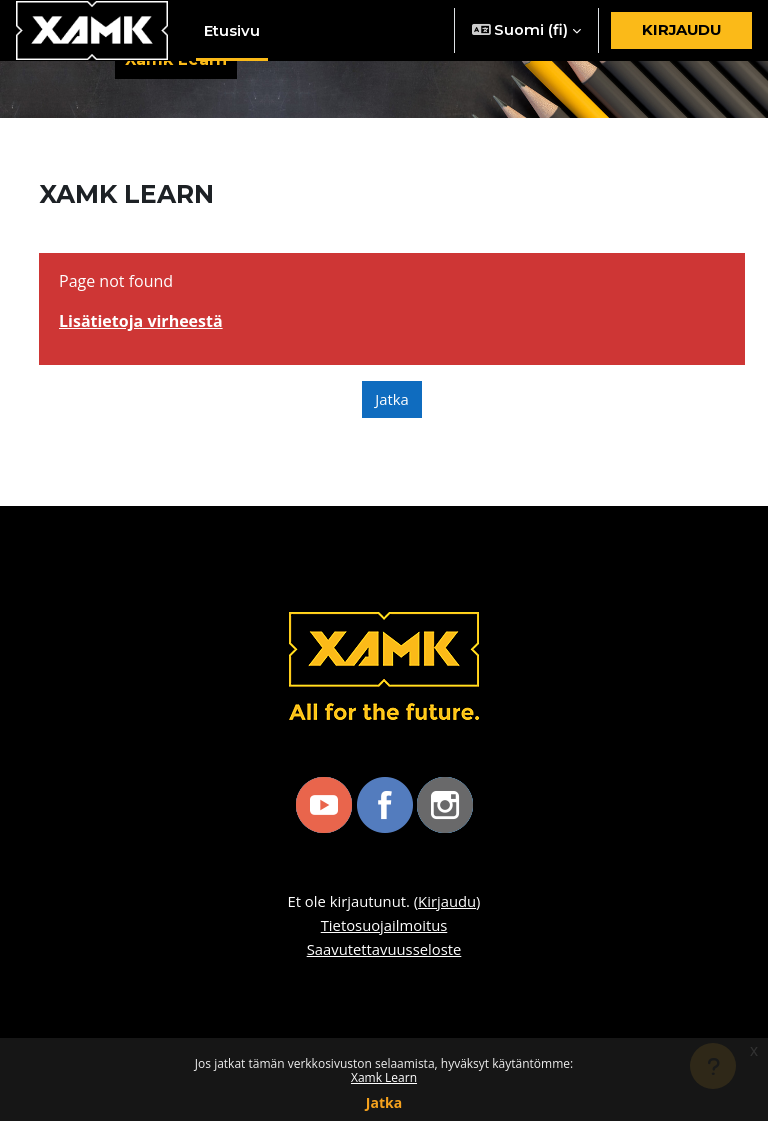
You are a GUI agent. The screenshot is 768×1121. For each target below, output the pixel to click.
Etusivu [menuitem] (232, 31)
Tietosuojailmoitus (384, 925)
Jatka (384, 1102)
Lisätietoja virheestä (141, 321)
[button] (527, 30)
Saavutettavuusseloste (384, 949)
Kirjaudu (681, 30)
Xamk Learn (384, 1077)
